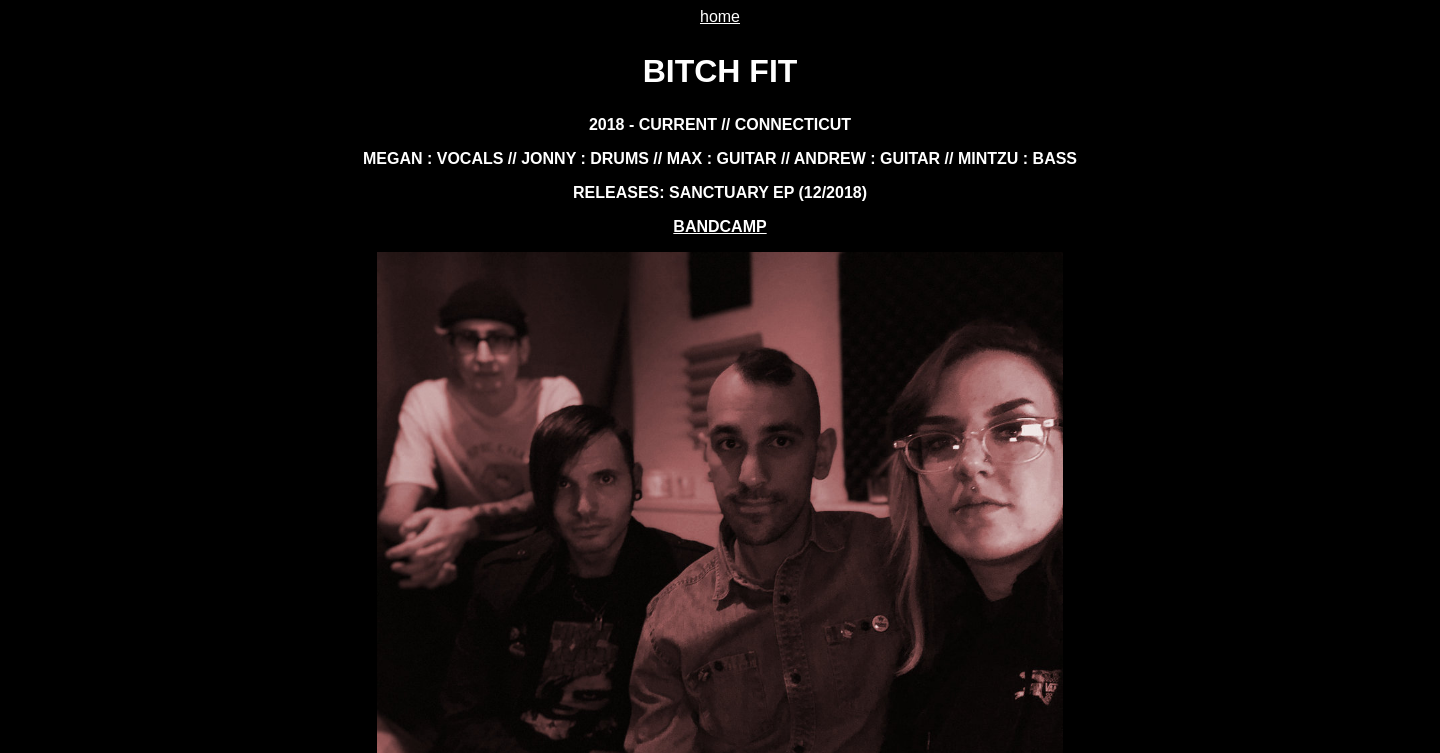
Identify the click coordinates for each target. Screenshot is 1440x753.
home (720, 16)
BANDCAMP (719, 226)
